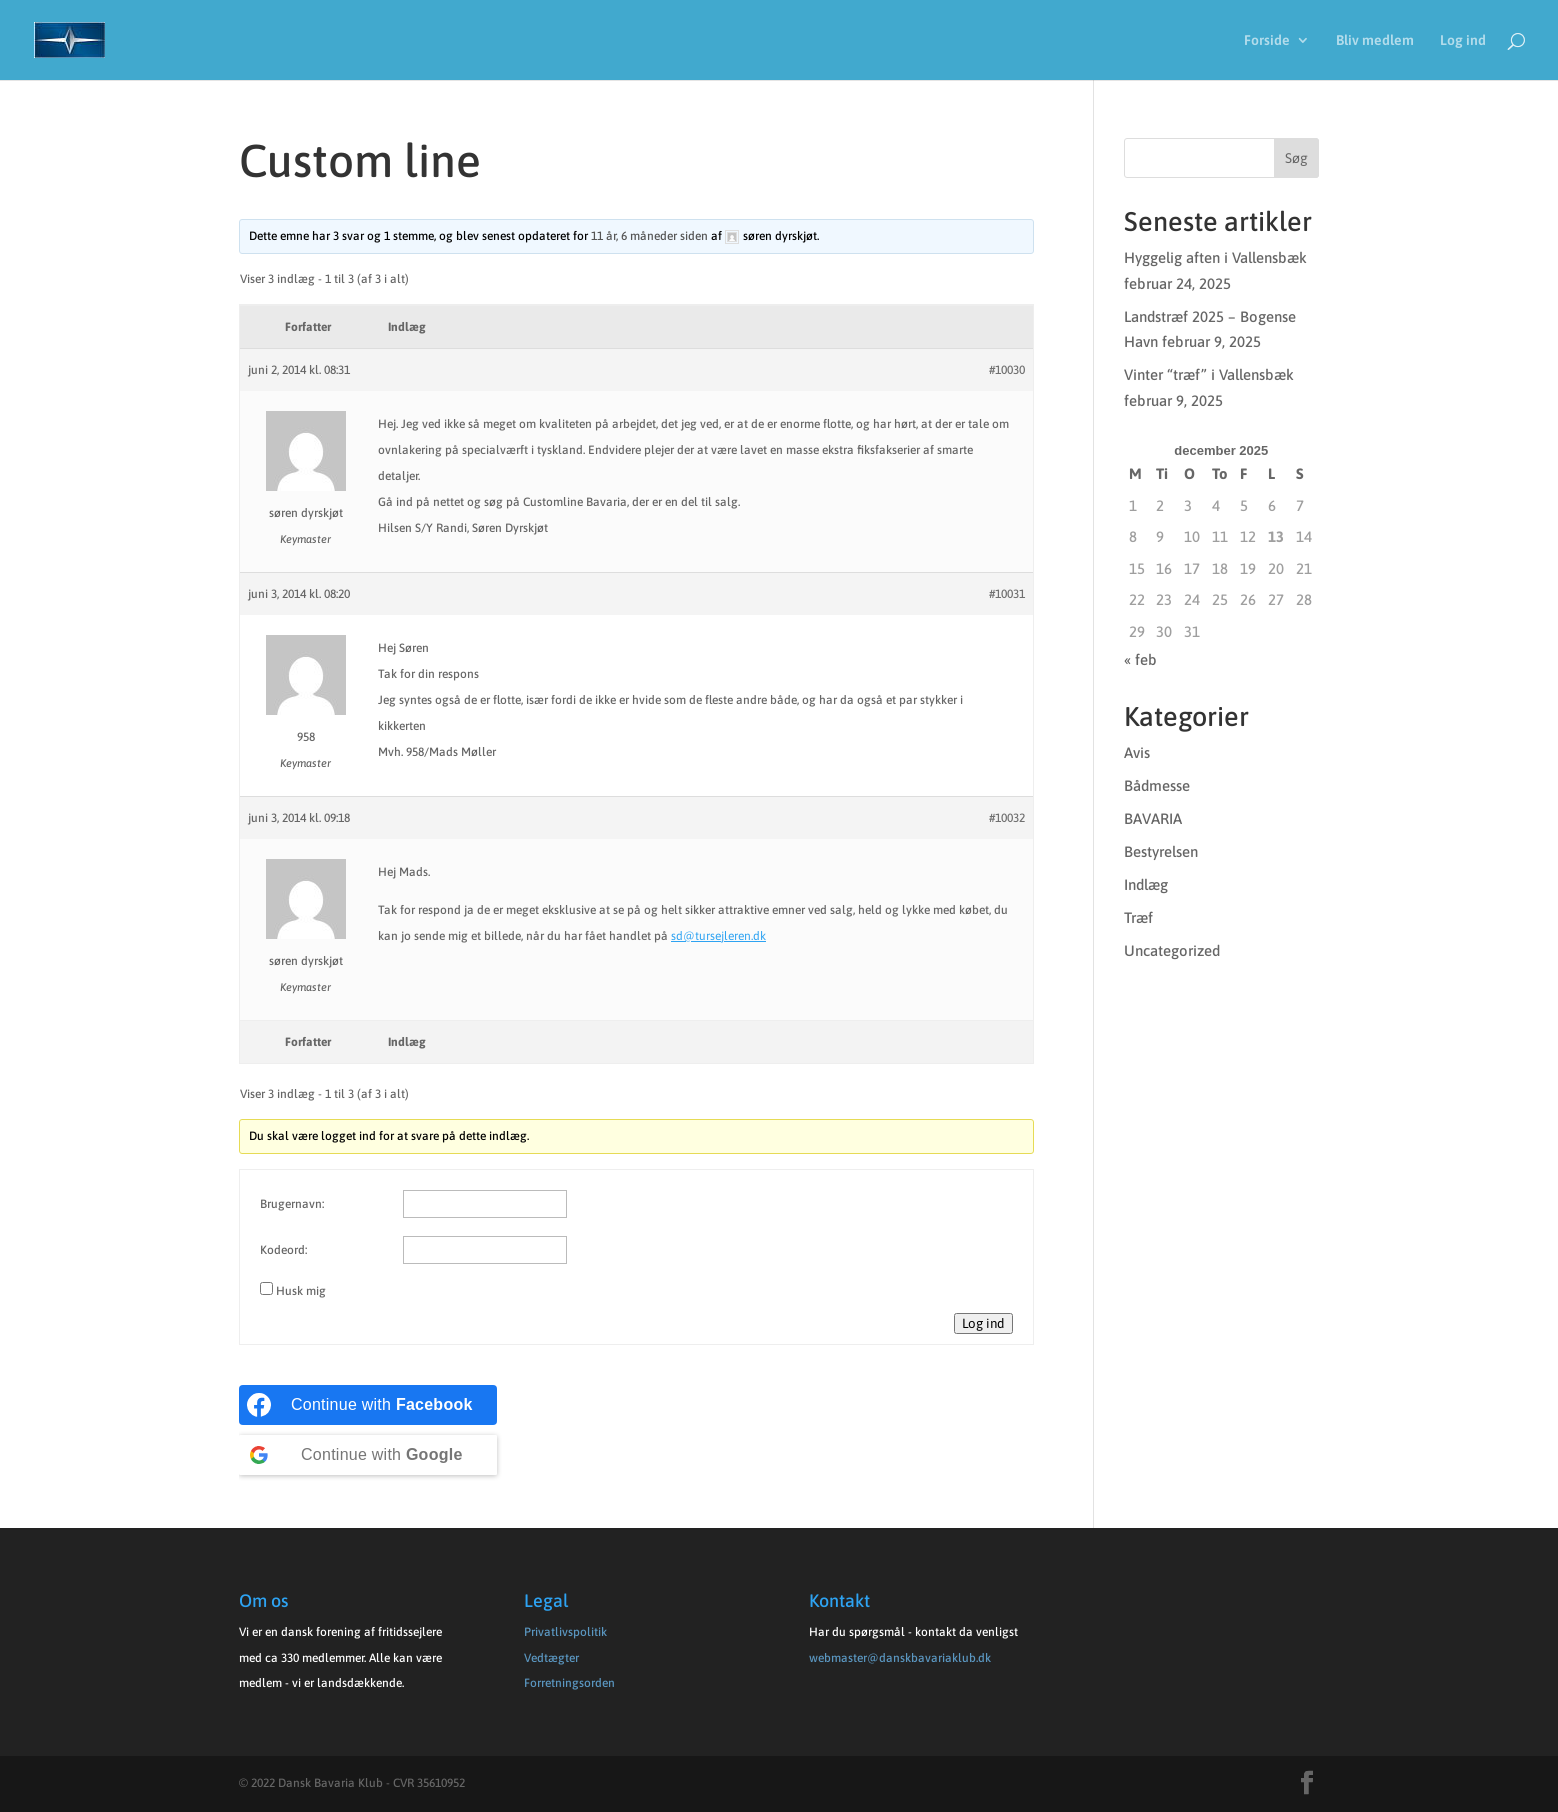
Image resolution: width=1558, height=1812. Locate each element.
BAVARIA (1153, 818)
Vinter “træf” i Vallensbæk (1209, 374)
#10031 (1007, 594)
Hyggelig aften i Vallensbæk (1215, 257)
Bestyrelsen (1161, 851)
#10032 (1007, 818)
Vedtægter (551, 1658)
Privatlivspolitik (565, 1632)
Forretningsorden (569, 1683)
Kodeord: (283, 1250)
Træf (1138, 917)
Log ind (1463, 40)
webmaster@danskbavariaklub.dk (900, 1658)
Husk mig (301, 1291)
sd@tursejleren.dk (718, 936)
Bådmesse (1157, 785)
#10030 (1007, 370)
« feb (1140, 659)
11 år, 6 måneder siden (649, 236)
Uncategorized (1172, 950)
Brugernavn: (292, 1204)
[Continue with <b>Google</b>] (368, 1455)
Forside (1267, 40)
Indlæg (1146, 884)
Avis (1137, 752)
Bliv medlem (1375, 40)
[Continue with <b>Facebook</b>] (368, 1405)
